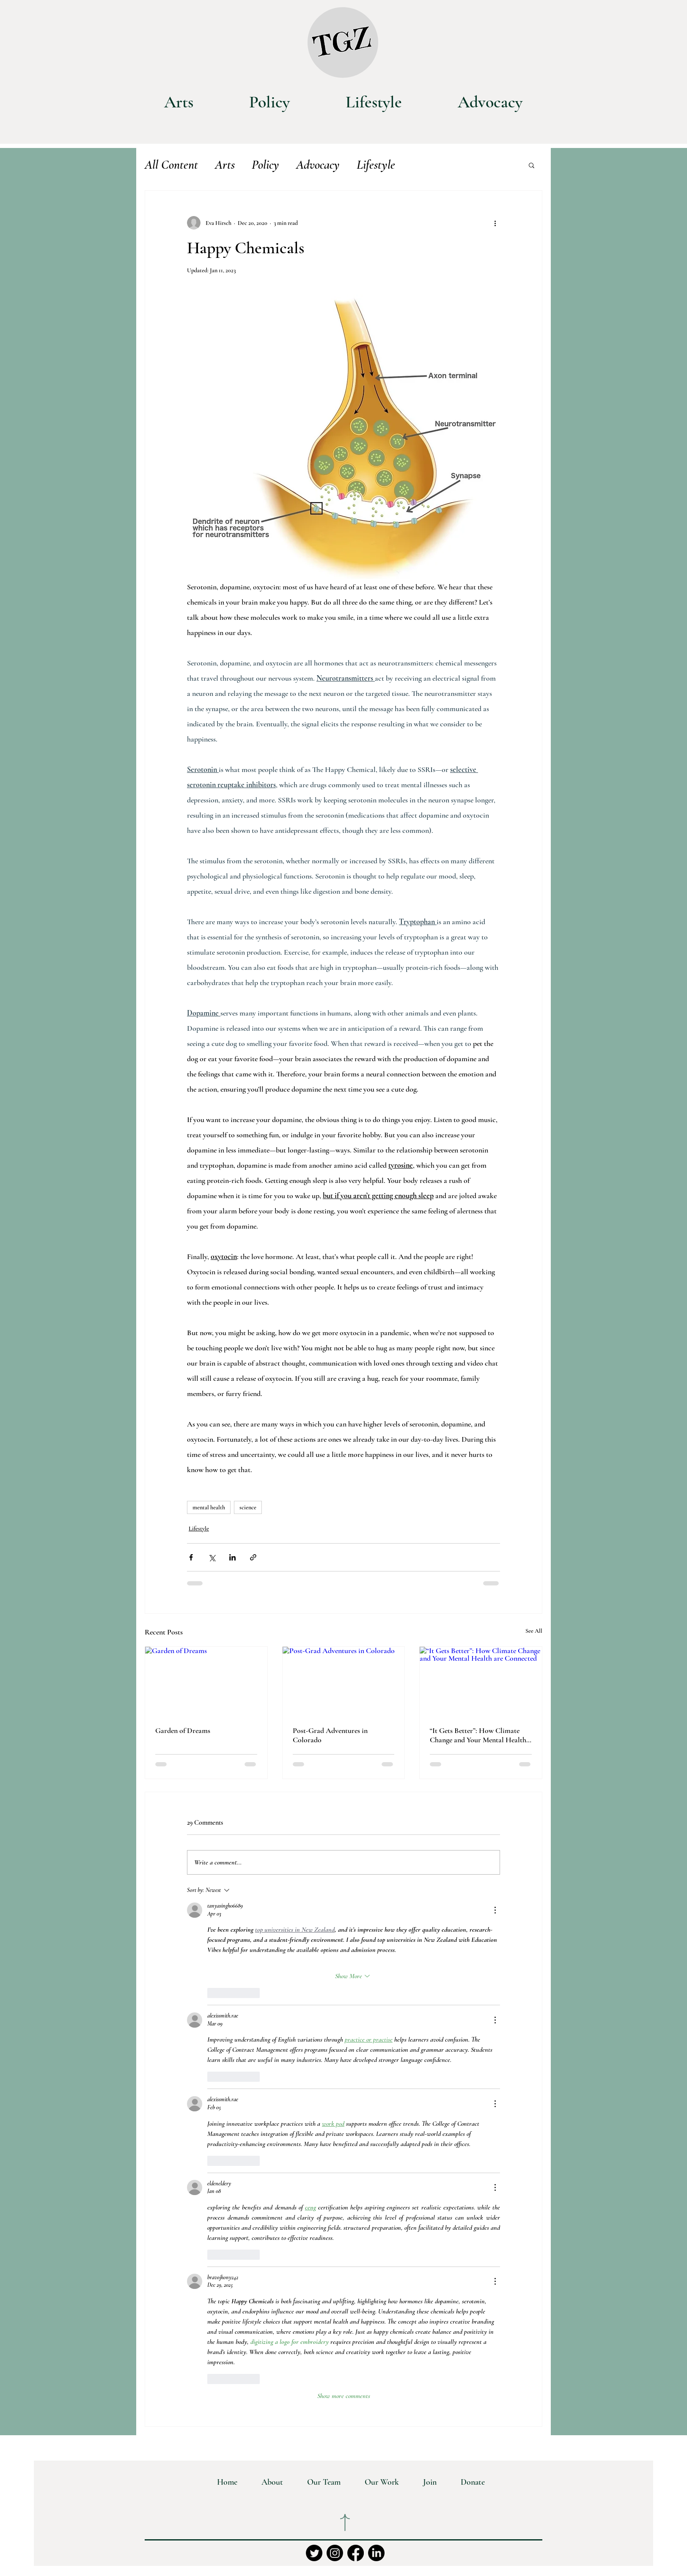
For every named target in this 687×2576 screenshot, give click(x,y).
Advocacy (318, 164)
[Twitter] (314, 2553)
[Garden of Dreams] (206, 1681)
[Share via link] (253, 1557)
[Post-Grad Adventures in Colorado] (344, 1681)
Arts (225, 164)
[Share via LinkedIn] (232, 1557)
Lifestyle (376, 164)
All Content (171, 164)
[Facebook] (355, 2553)
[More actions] (495, 223)
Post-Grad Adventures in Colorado (330, 1735)
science (247, 1507)
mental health (208, 1507)
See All (533, 1630)
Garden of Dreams (182, 1730)
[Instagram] (335, 2553)
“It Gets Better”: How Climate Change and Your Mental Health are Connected (478, 1735)
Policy (265, 164)
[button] (532, 165)
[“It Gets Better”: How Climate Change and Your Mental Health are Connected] (481, 1681)
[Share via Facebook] (191, 1557)
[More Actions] (495, 1910)
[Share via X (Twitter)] (212, 1557)
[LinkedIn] (376, 2553)
